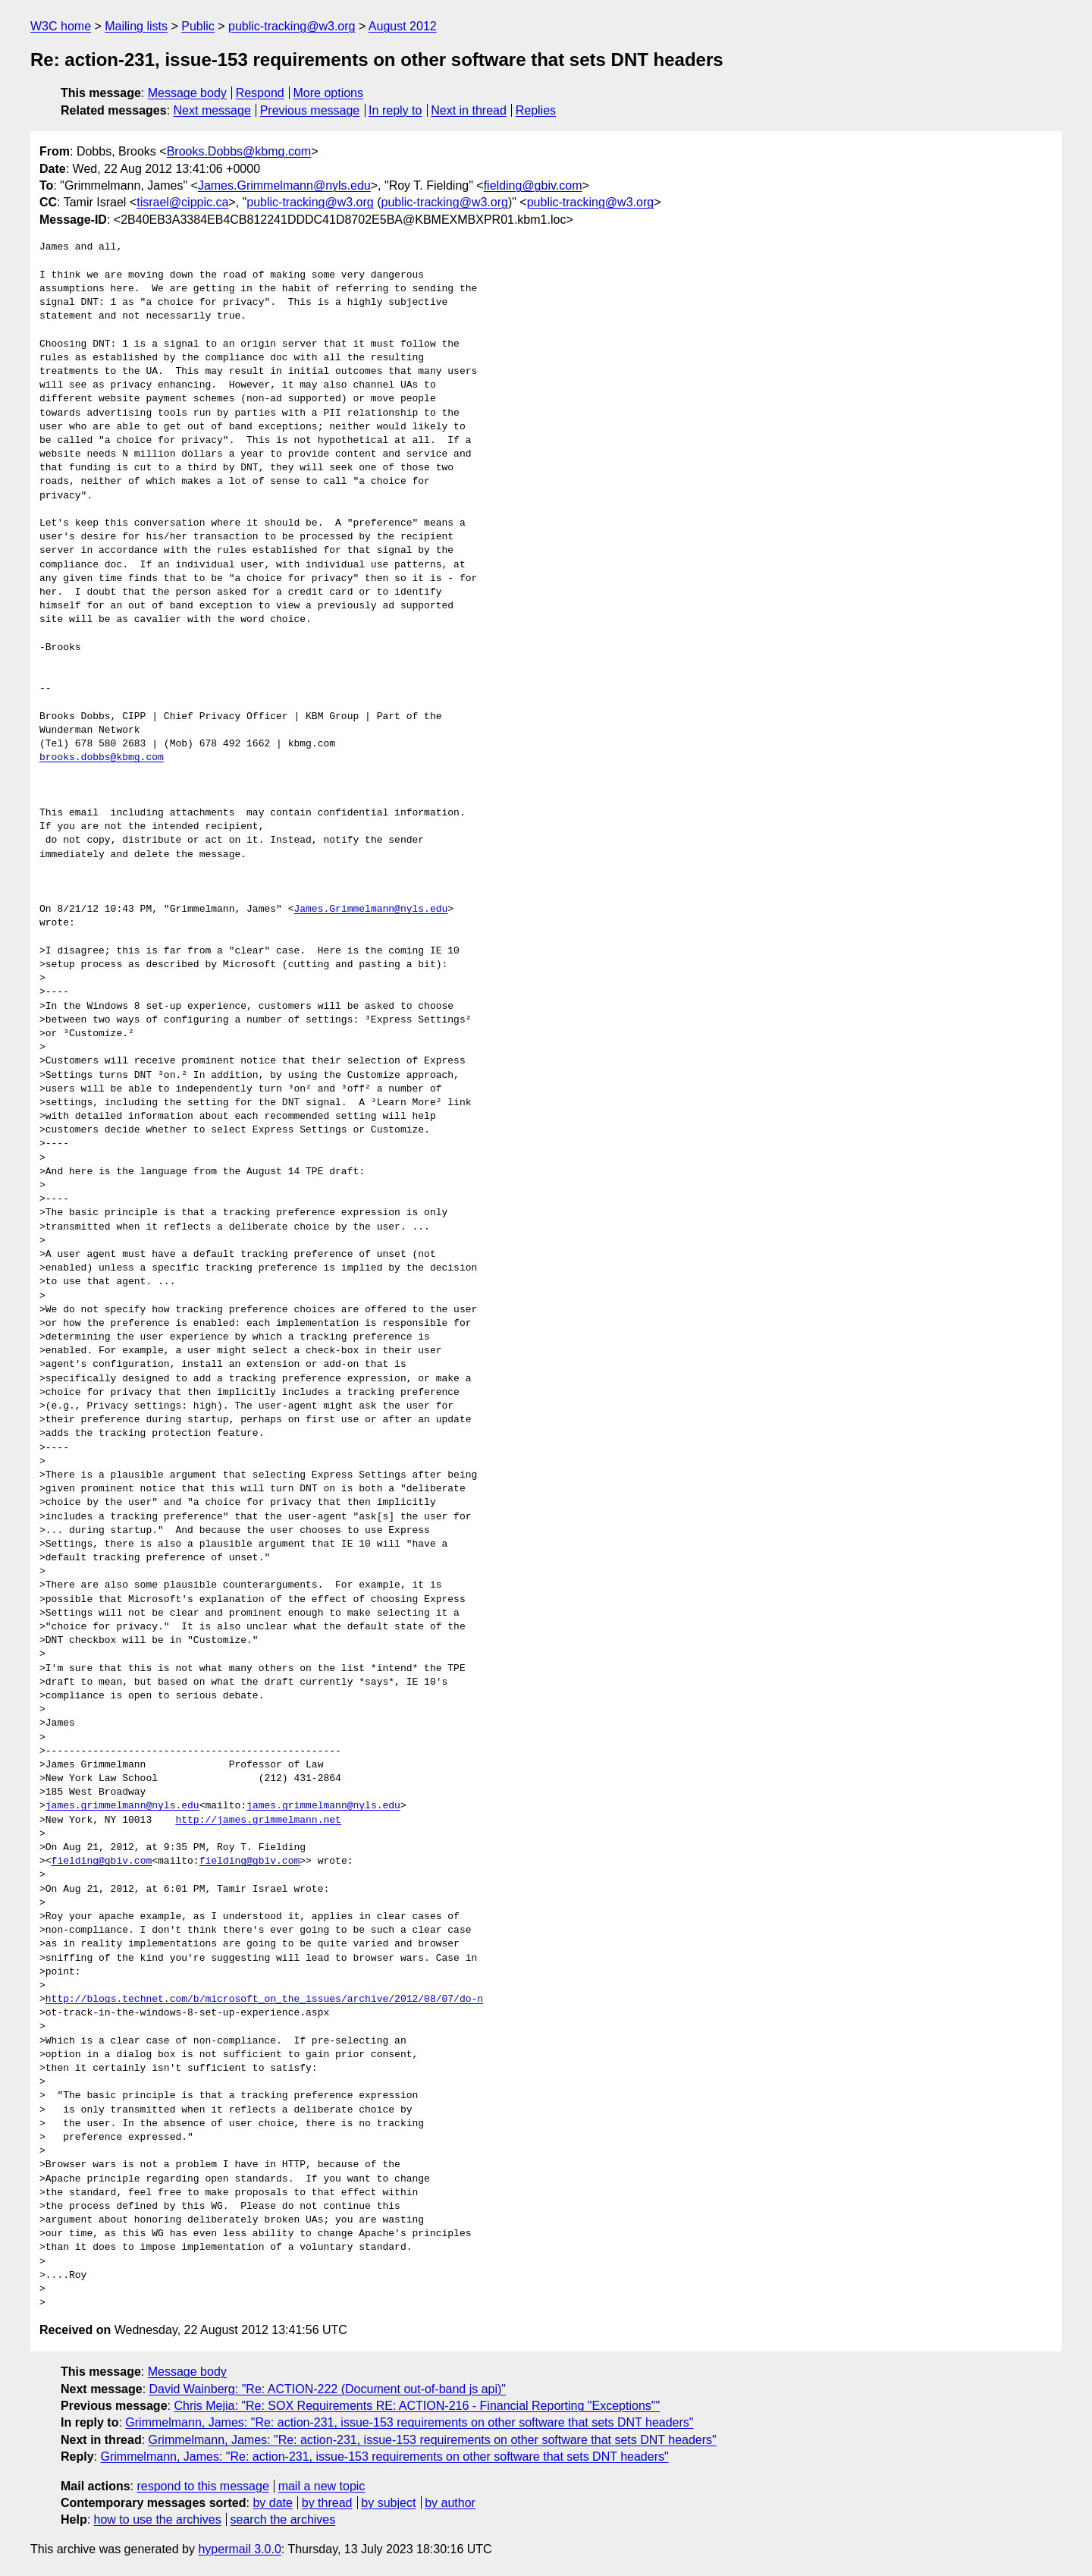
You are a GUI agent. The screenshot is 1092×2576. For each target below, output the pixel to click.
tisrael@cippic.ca (182, 202)
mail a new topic (322, 2486)
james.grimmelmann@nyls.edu (122, 1806)
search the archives (283, 2519)
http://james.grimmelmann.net (257, 1820)
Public (198, 26)
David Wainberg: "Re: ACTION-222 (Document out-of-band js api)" (328, 2389)
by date (272, 2502)
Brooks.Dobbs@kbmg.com (239, 151)
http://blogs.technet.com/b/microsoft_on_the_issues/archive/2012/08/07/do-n (264, 1999)
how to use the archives (157, 2519)
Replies (536, 110)
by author (450, 2502)
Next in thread (469, 110)
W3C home (60, 26)
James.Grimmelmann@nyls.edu (284, 185)
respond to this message (202, 2486)
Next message (212, 110)
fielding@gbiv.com (533, 185)
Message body (187, 92)
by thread (327, 2502)
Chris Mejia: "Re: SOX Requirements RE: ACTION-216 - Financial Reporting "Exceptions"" (417, 2405)
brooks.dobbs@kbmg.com (101, 758)
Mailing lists (136, 26)
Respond (260, 92)
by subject (388, 2502)
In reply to (395, 110)
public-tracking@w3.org (291, 26)
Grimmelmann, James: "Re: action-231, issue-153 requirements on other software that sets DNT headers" (409, 2422)
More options (328, 92)
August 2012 (403, 26)
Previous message (310, 110)
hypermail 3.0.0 (239, 2549)
